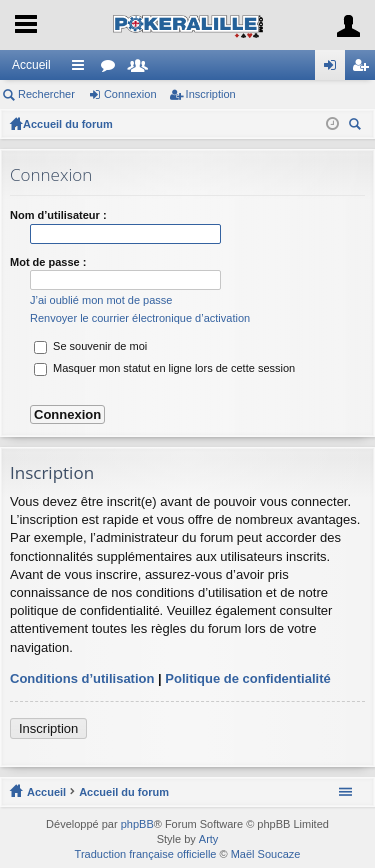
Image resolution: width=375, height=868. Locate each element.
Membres (142, 69)
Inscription (211, 94)
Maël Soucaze (266, 854)
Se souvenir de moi (90, 346)
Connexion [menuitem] (334, 69)
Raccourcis (82, 69)
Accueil (31, 65)
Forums (112, 69)
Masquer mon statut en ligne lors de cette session (164, 368)
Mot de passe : (48, 262)
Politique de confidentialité (247, 678)
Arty (209, 839)
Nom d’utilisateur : (58, 215)
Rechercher (46, 94)
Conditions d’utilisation (82, 678)
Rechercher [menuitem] (357, 126)
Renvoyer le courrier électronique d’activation (140, 318)
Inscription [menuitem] (364, 69)
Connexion (130, 94)
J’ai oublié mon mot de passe (101, 300)
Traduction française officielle (146, 854)
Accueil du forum (68, 124)
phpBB (137, 824)
